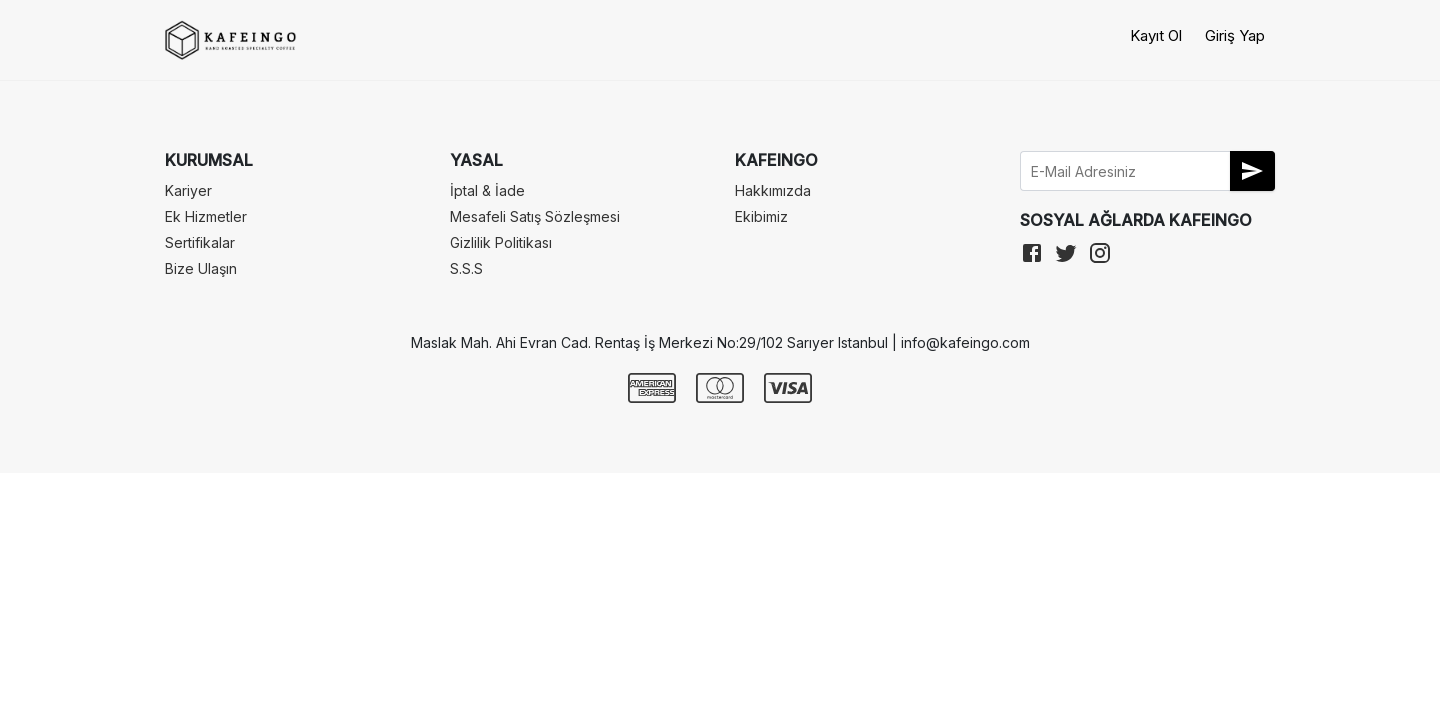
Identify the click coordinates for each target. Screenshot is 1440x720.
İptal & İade (487, 190)
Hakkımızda (773, 190)
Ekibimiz (761, 216)
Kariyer (188, 190)
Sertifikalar (200, 242)
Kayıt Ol (1156, 35)
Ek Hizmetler (206, 216)
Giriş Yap (1235, 35)
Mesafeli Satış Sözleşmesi (535, 216)
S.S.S (466, 268)
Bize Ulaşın (201, 268)
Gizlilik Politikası (501, 242)
